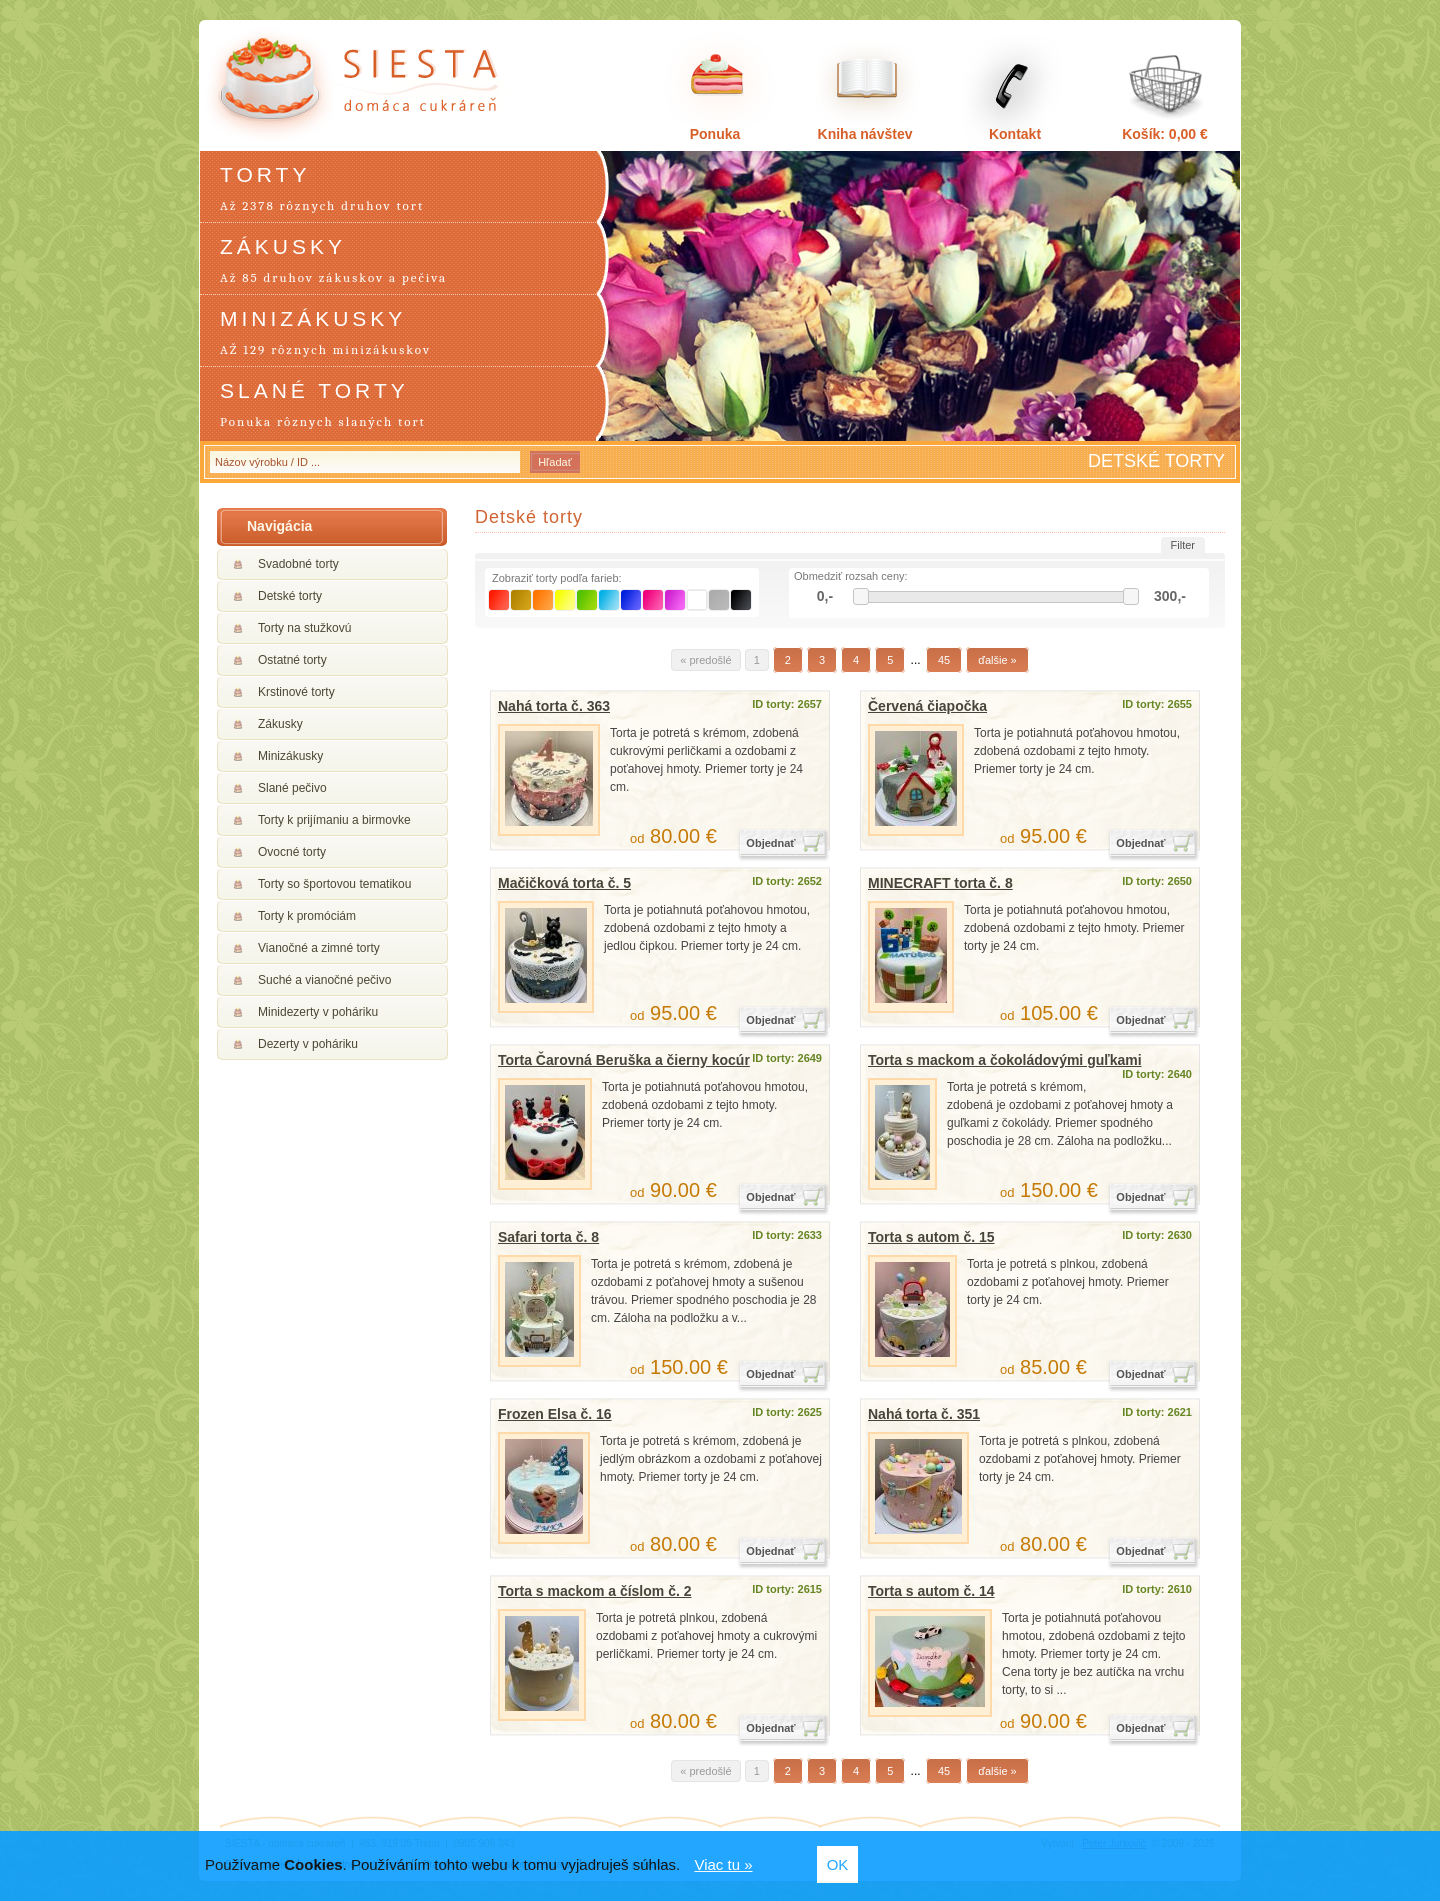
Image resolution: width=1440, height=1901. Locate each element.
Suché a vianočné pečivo (324, 980)
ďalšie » (997, 660)
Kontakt (1015, 134)
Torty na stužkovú (304, 628)
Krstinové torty (296, 692)
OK (838, 1864)
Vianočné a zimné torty (319, 948)
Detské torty (290, 596)
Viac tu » (723, 1864)
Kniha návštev (865, 134)
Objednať (770, 843)
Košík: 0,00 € (1165, 134)
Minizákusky (290, 756)
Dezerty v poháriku (308, 1044)
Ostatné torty (292, 660)
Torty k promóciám (307, 916)
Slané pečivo (292, 788)
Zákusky (280, 724)
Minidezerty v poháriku (318, 1012)
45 (944, 660)
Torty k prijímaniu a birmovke (334, 820)
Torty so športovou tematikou (334, 884)
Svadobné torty (298, 564)
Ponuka (715, 134)
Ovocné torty (292, 852)
